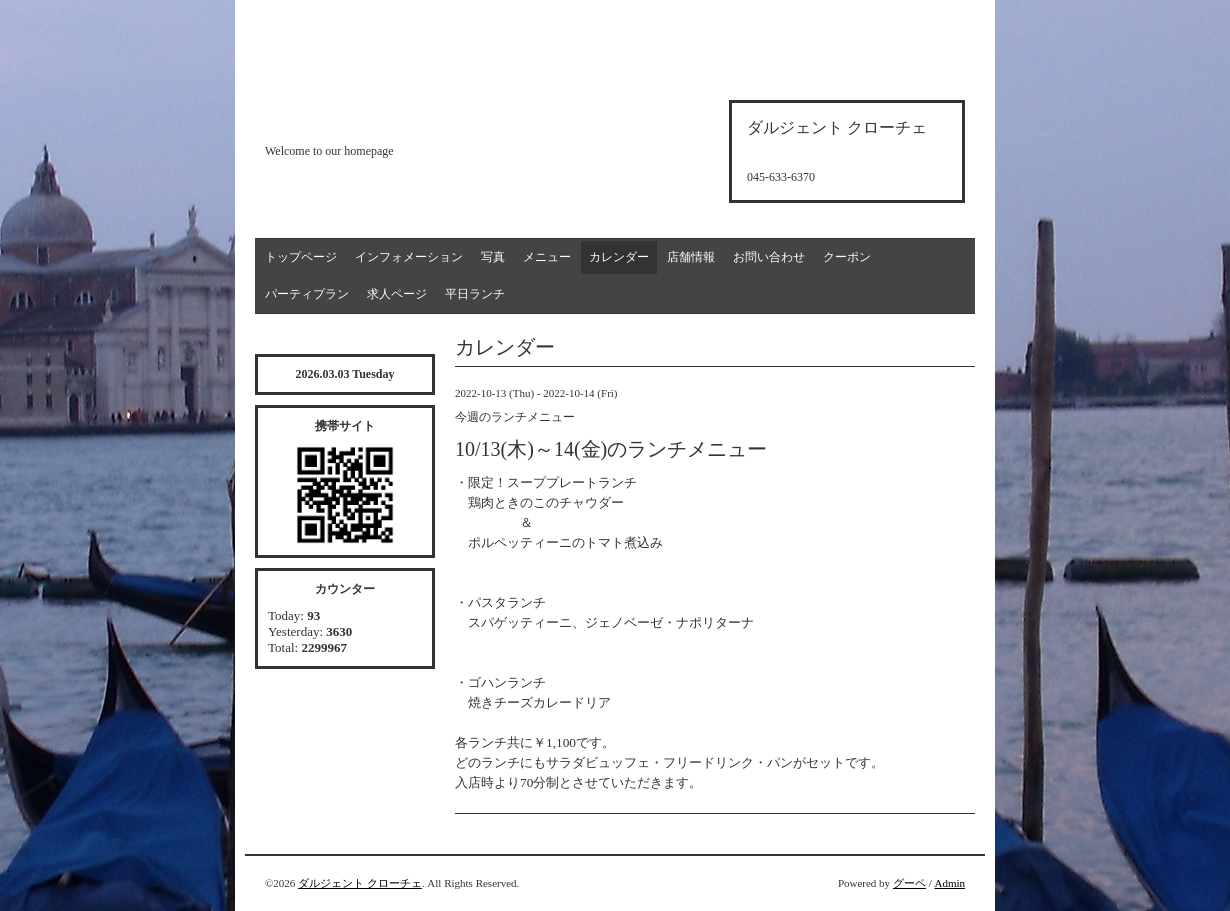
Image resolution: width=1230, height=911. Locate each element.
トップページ (301, 257)
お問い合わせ (769, 257)
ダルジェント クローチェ (360, 883)
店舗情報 (691, 257)
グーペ (909, 883)
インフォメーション (409, 257)
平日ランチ (475, 294)
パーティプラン (307, 294)
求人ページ (397, 294)
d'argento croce (364, 116)
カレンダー (619, 257)
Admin (949, 883)
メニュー (547, 257)
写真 (493, 257)
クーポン (847, 257)
